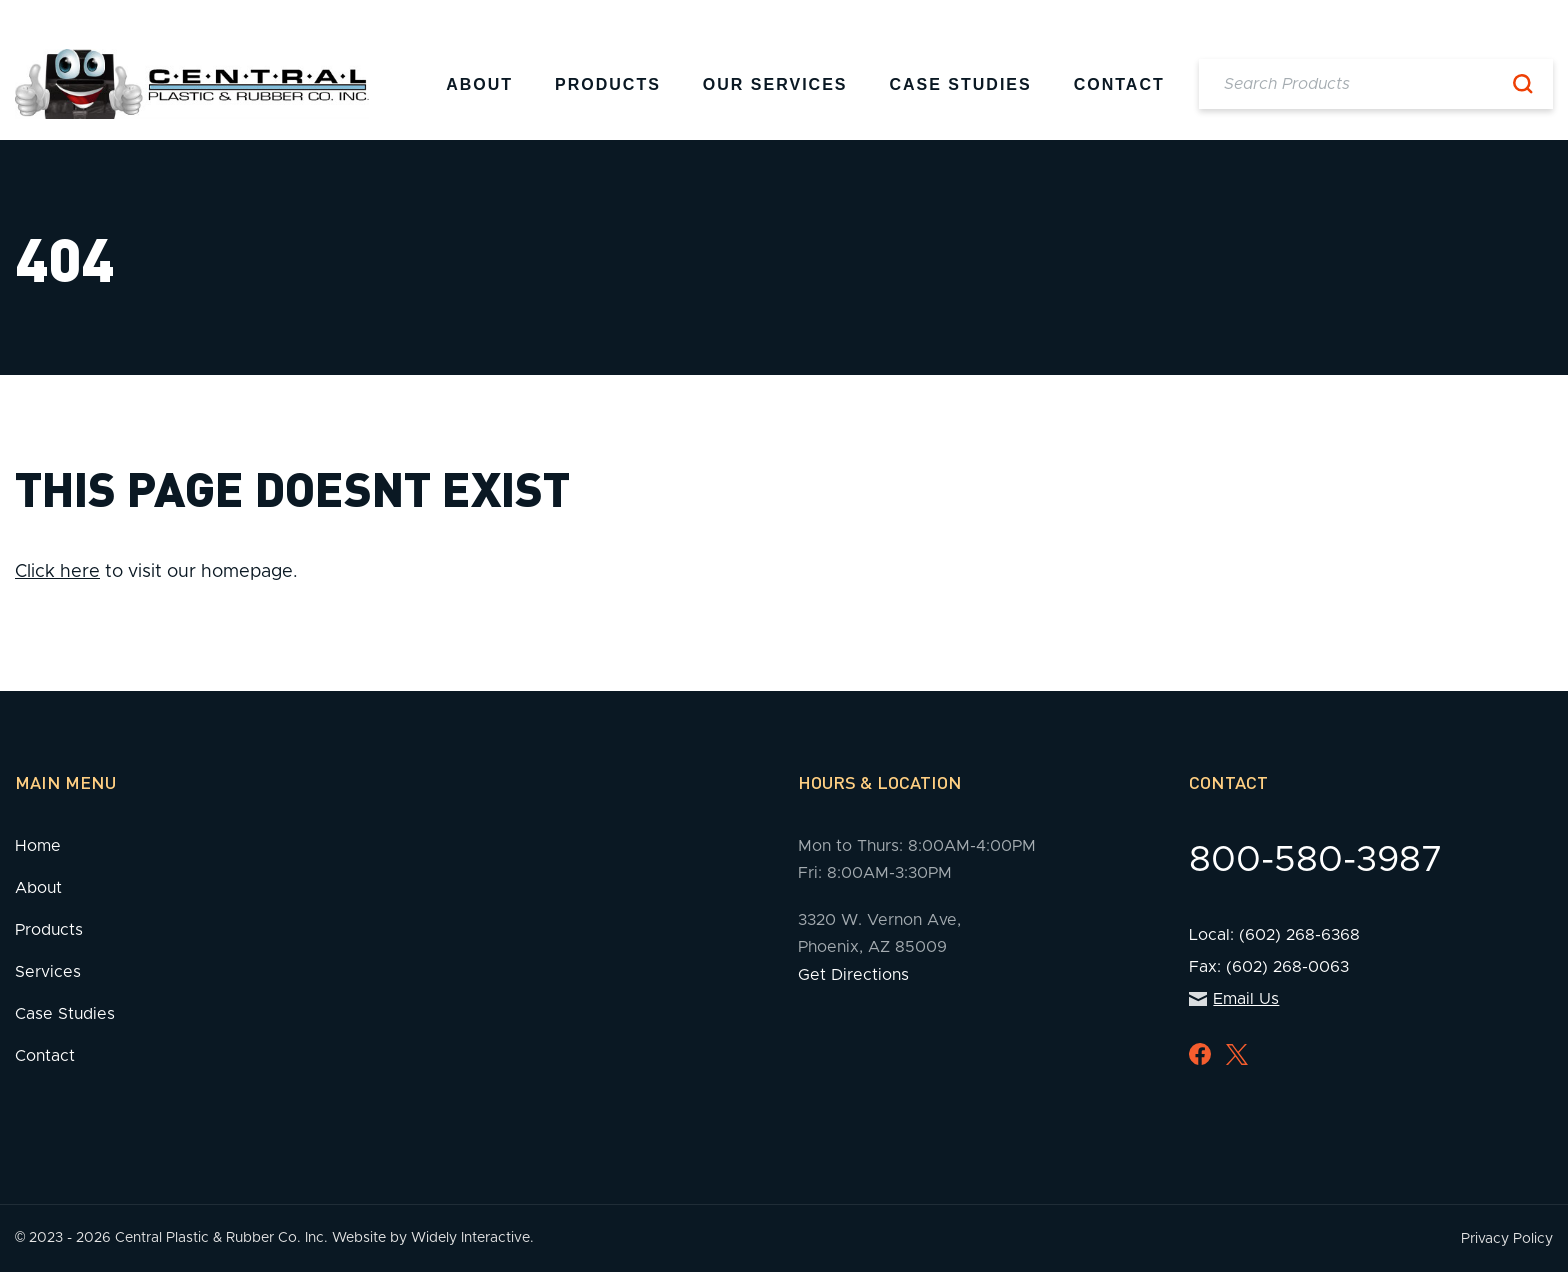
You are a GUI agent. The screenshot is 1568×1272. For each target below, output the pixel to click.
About (479, 84)
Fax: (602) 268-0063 (1269, 967)
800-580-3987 (1316, 860)
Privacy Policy (1507, 1239)
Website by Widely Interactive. (433, 1238)
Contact (1119, 84)
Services (48, 972)
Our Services (775, 84)
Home (38, 846)
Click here (57, 572)
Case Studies (960, 84)
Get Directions (853, 975)
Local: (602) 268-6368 (1274, 935)
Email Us (1234, 999)
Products (608, 84)
